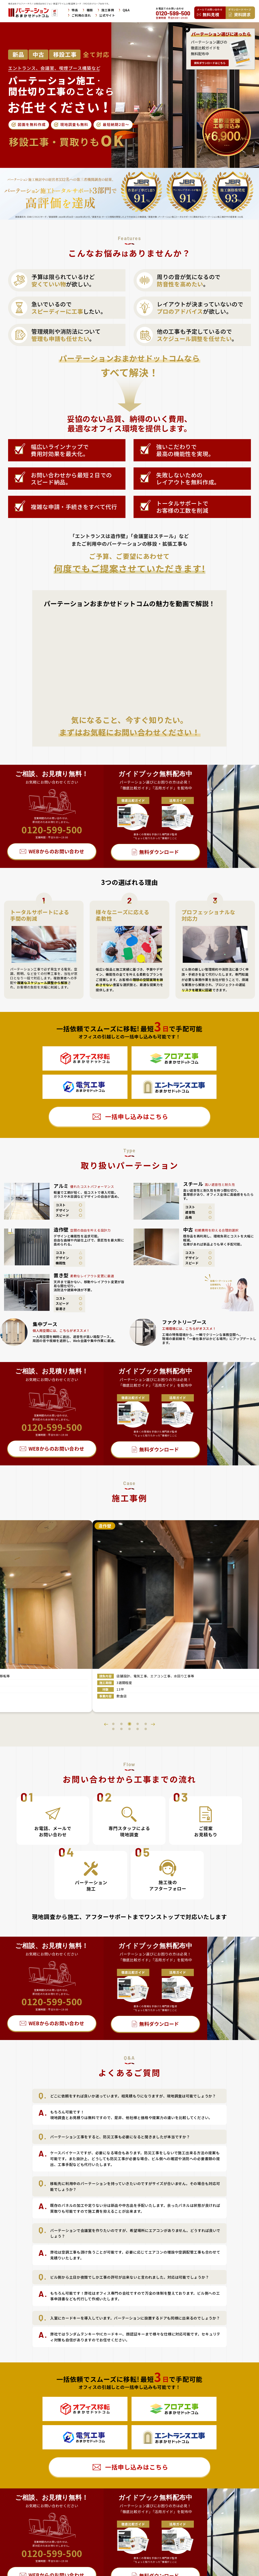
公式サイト (104, 15)
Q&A (122, 10)
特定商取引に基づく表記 (219, 2537)
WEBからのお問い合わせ (56, 851)
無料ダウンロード (159, 851)
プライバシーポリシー (218, 2542)
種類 (88, 10)
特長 (74, 10)
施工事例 (105, 10)
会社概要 (208, 2532)
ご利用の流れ (80, 15)
